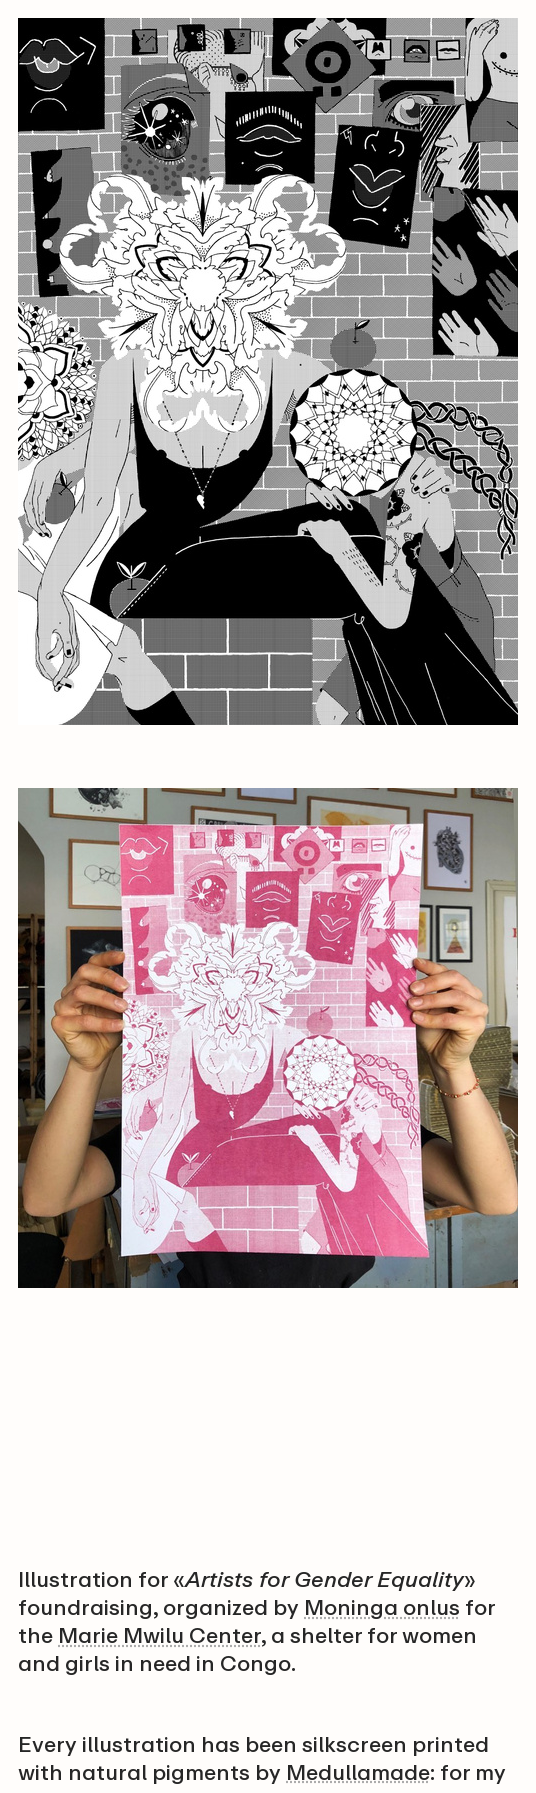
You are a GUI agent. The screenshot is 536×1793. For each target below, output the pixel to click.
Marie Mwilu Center (159, 1635)
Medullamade (358, 1772)
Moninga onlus (382, 1607)
